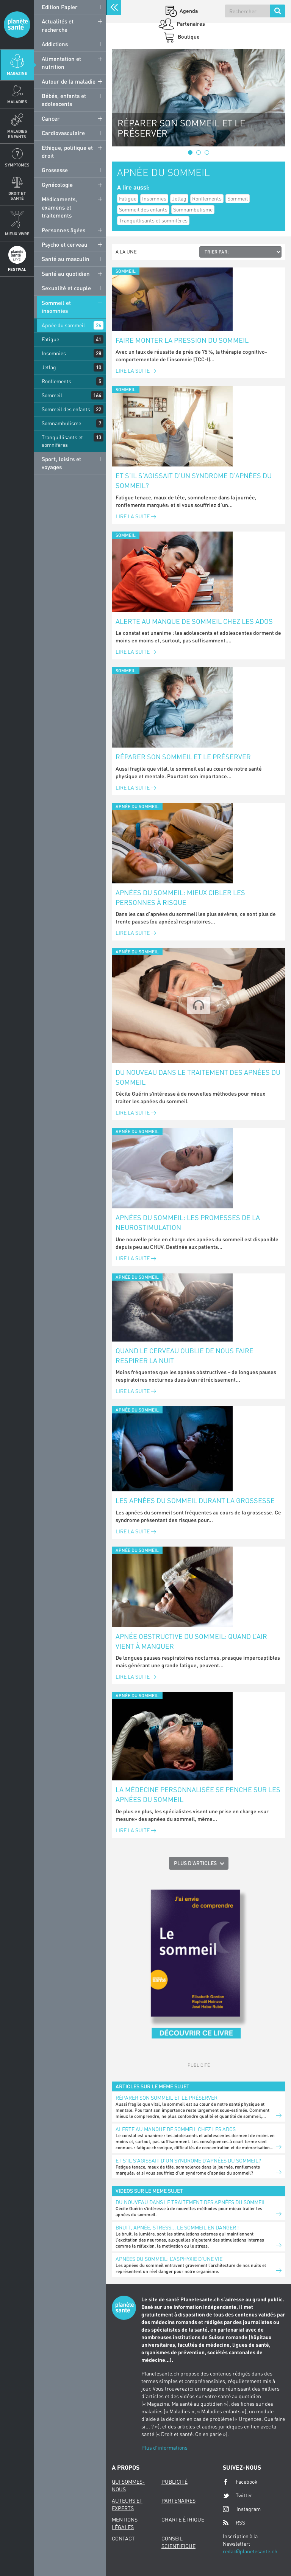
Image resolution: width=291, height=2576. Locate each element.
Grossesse (55, 169)
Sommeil (52, 395)
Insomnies (54, 353)
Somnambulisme (61, 423)
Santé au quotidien (66, 273)
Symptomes (17, 164)
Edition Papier (60, 6)
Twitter (237, 2495)
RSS (234, 2522)
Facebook (240, 2482)
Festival (17, 269)
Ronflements (56, 381)
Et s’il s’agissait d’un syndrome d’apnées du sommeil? (194, 480)
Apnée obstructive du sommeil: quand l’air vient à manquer (191, 1641)
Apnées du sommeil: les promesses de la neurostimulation (188, 1222)
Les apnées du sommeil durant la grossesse (195, 1500)
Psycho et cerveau (65, 244)
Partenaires (190, 23)
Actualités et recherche (58, 25)
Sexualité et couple (66, 287)
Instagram (242, 2509)
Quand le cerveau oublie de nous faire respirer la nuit (184, 1355)
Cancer (51, 118)
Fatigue (50, 339)
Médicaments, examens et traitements (59, 207)
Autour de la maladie (68, 81)
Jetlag (49, 367)
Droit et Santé (17, 196)
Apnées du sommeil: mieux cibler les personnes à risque (180, 897)
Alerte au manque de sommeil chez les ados (194, 621)
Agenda (188, 11)
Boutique (188, 36)
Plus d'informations (164, 2447)
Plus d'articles (195, 1863)
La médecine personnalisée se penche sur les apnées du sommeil (198, 1794)
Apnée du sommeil (63, 325)
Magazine (17, 73)
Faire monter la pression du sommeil (182, 340)
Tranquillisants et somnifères (62, 441)
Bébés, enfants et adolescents (64, 99)
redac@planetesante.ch (250, 2551)
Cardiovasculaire (63, 132)
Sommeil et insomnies (56, 306)
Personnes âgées (63, 230)
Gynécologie (57, 184)
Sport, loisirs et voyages (61, 463)
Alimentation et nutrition (61, 62)
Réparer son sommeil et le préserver (183, 756)
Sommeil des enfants (66, 409)
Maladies (17, 101)
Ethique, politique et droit (67, 151)
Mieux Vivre (17, 233)
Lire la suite (136, 370)
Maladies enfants (17, 133)
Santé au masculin (65, 258)
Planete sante (17, 24)
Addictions (55, 43)
